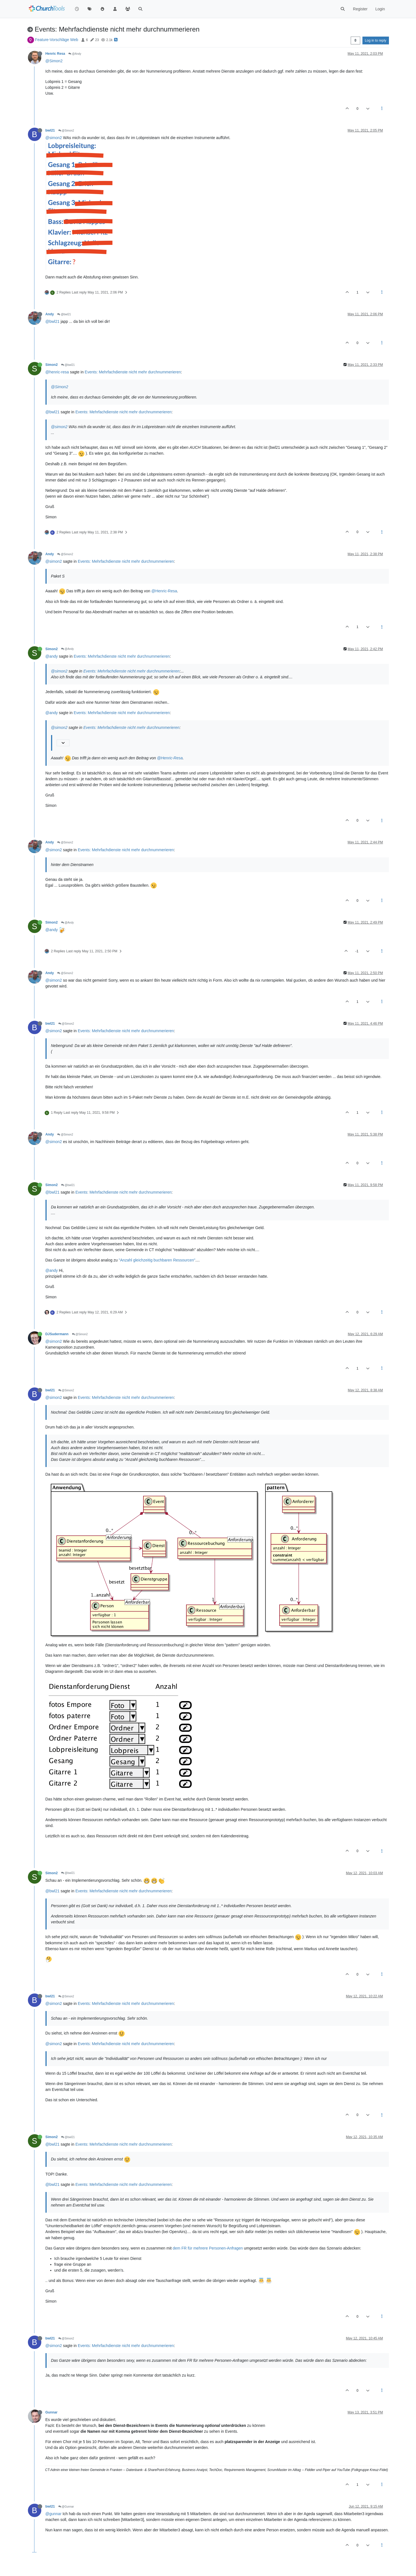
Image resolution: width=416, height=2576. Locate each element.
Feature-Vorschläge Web (56, 39)
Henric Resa (55, 54)
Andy (49, 314)
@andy (51, 656)
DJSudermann (57, 1334)
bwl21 (50, 130)
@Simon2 (54, 61)
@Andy (74, 53)
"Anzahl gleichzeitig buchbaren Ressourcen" (157, 1260)
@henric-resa (57, 372)
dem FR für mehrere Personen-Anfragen (208, 2248)
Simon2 (51, 365)
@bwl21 (64, 314)
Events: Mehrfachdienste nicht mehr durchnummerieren (133, 372)
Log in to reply (375, 40)
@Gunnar (66, 2506)
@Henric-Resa (164, 591)
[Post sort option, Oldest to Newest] (355, 40)
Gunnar (51, 2412)
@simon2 (53, 137)
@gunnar (53, 2513)
